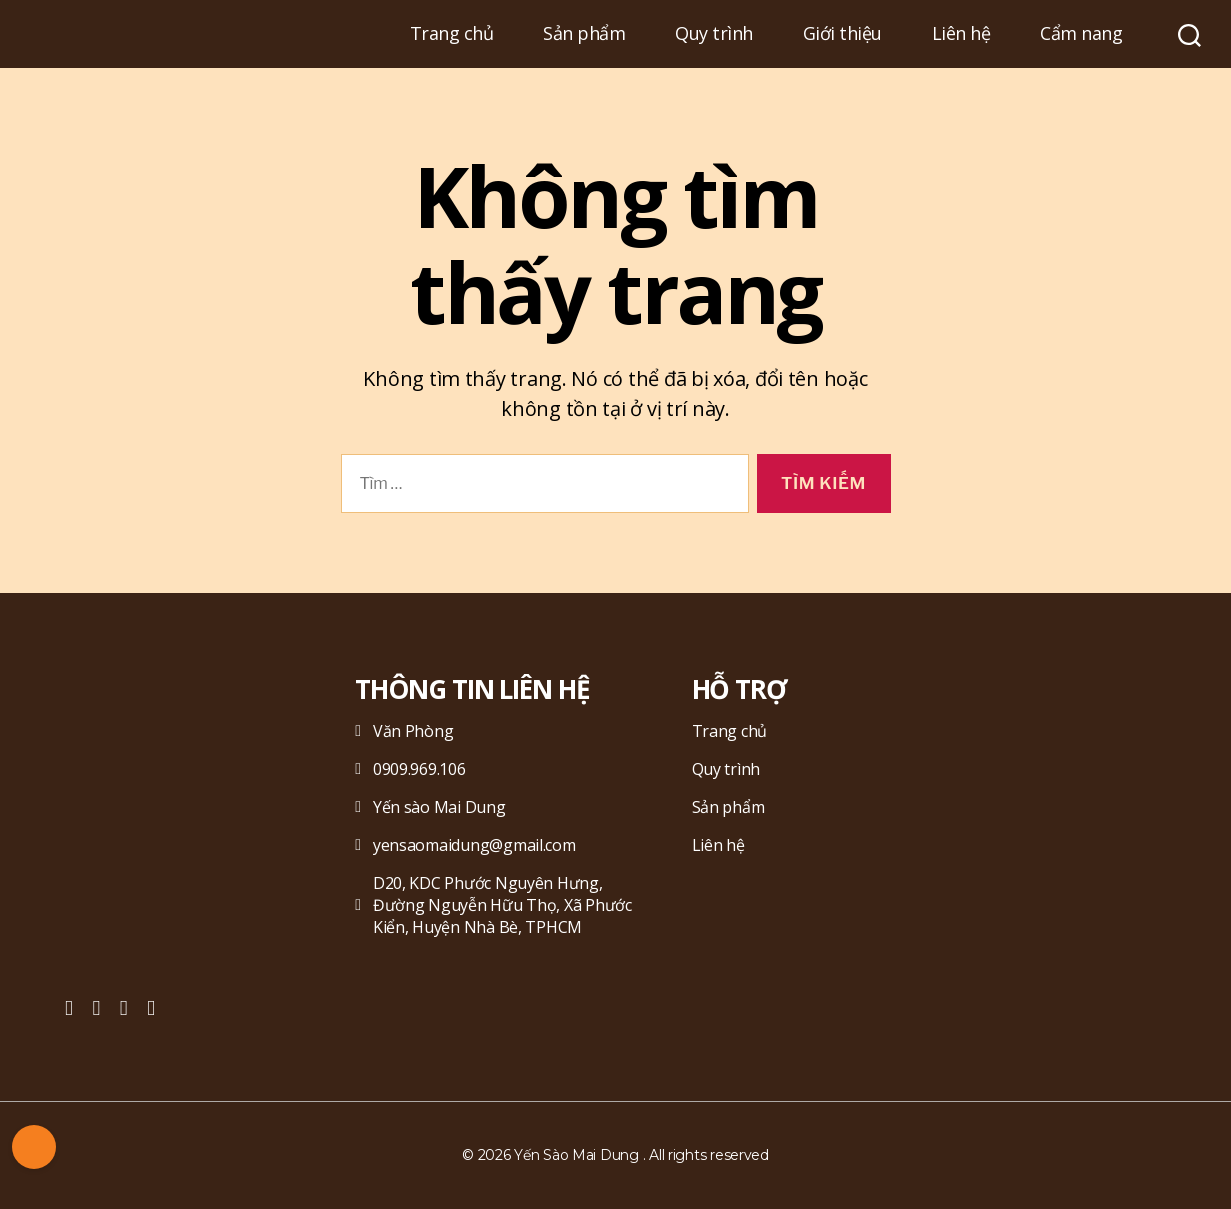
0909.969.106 (410, 769)
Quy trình (714, 34)
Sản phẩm (584, 34)
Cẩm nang (1081, 34)
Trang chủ (452, 34)
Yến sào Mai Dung (430, 807)
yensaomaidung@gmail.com (465, 845)
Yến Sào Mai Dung (576, 1155)
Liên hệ (961, 34)
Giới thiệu (842, 34)
